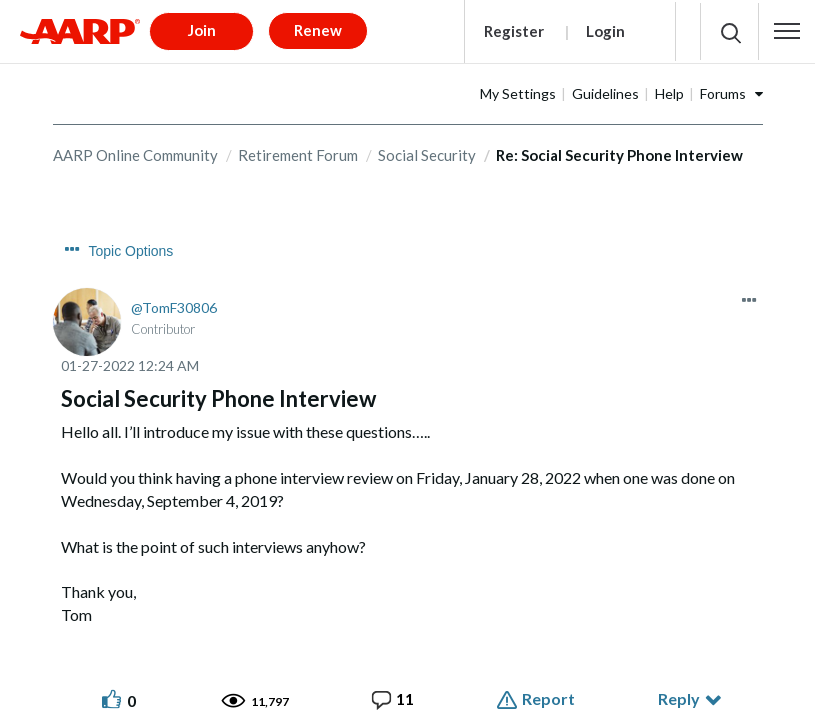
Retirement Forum (298, 148)
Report (548, 692)
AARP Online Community (135, 148)
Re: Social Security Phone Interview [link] (619, 148)
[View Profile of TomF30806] (174, 301)
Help (669, 86)
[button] (787, 28)
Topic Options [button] (131, 245)
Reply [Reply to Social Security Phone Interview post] (679, 692)
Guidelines (605, 86)
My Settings (518, 86)
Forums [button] (723, 86)
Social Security (427, 148)
